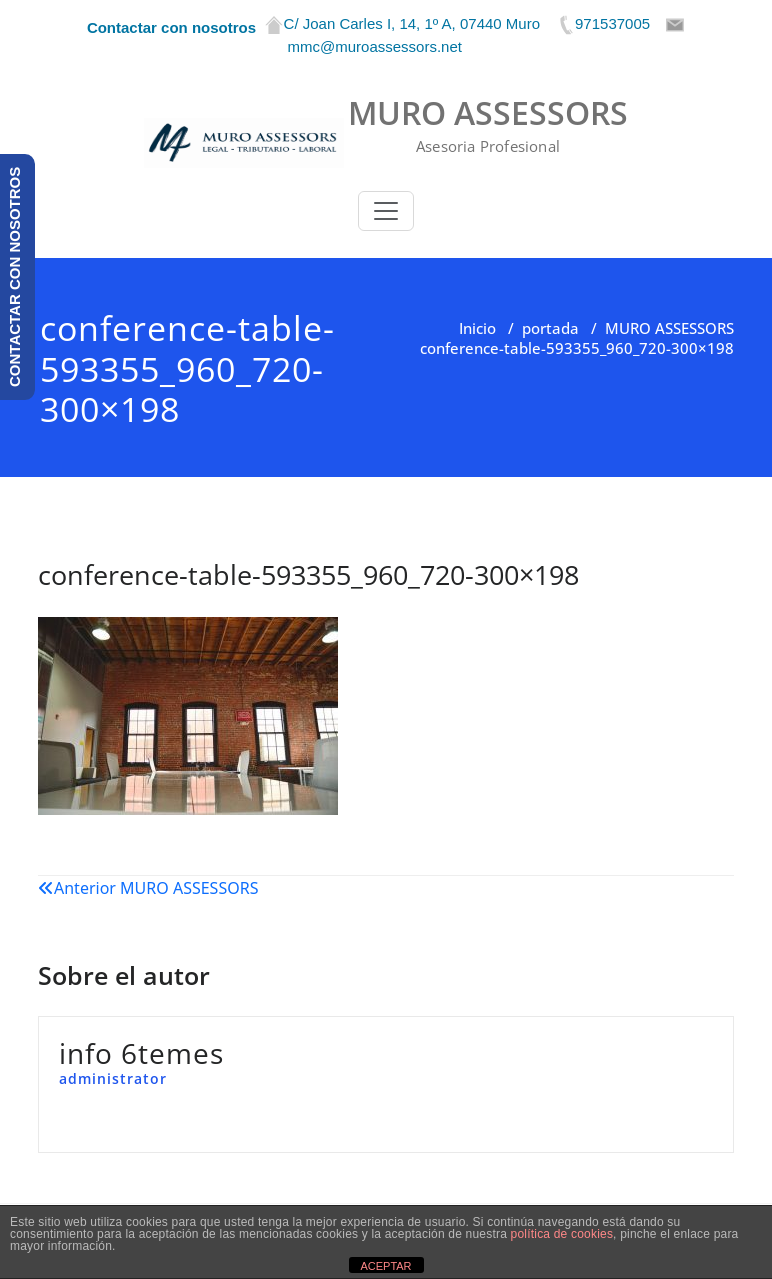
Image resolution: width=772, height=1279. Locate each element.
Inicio (477, 328)
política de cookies (562, 1234)
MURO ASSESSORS (669, 328)
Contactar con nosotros (171, 27)
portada (550, 328)
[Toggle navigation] (386, 211)
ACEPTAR (385, 1266)
